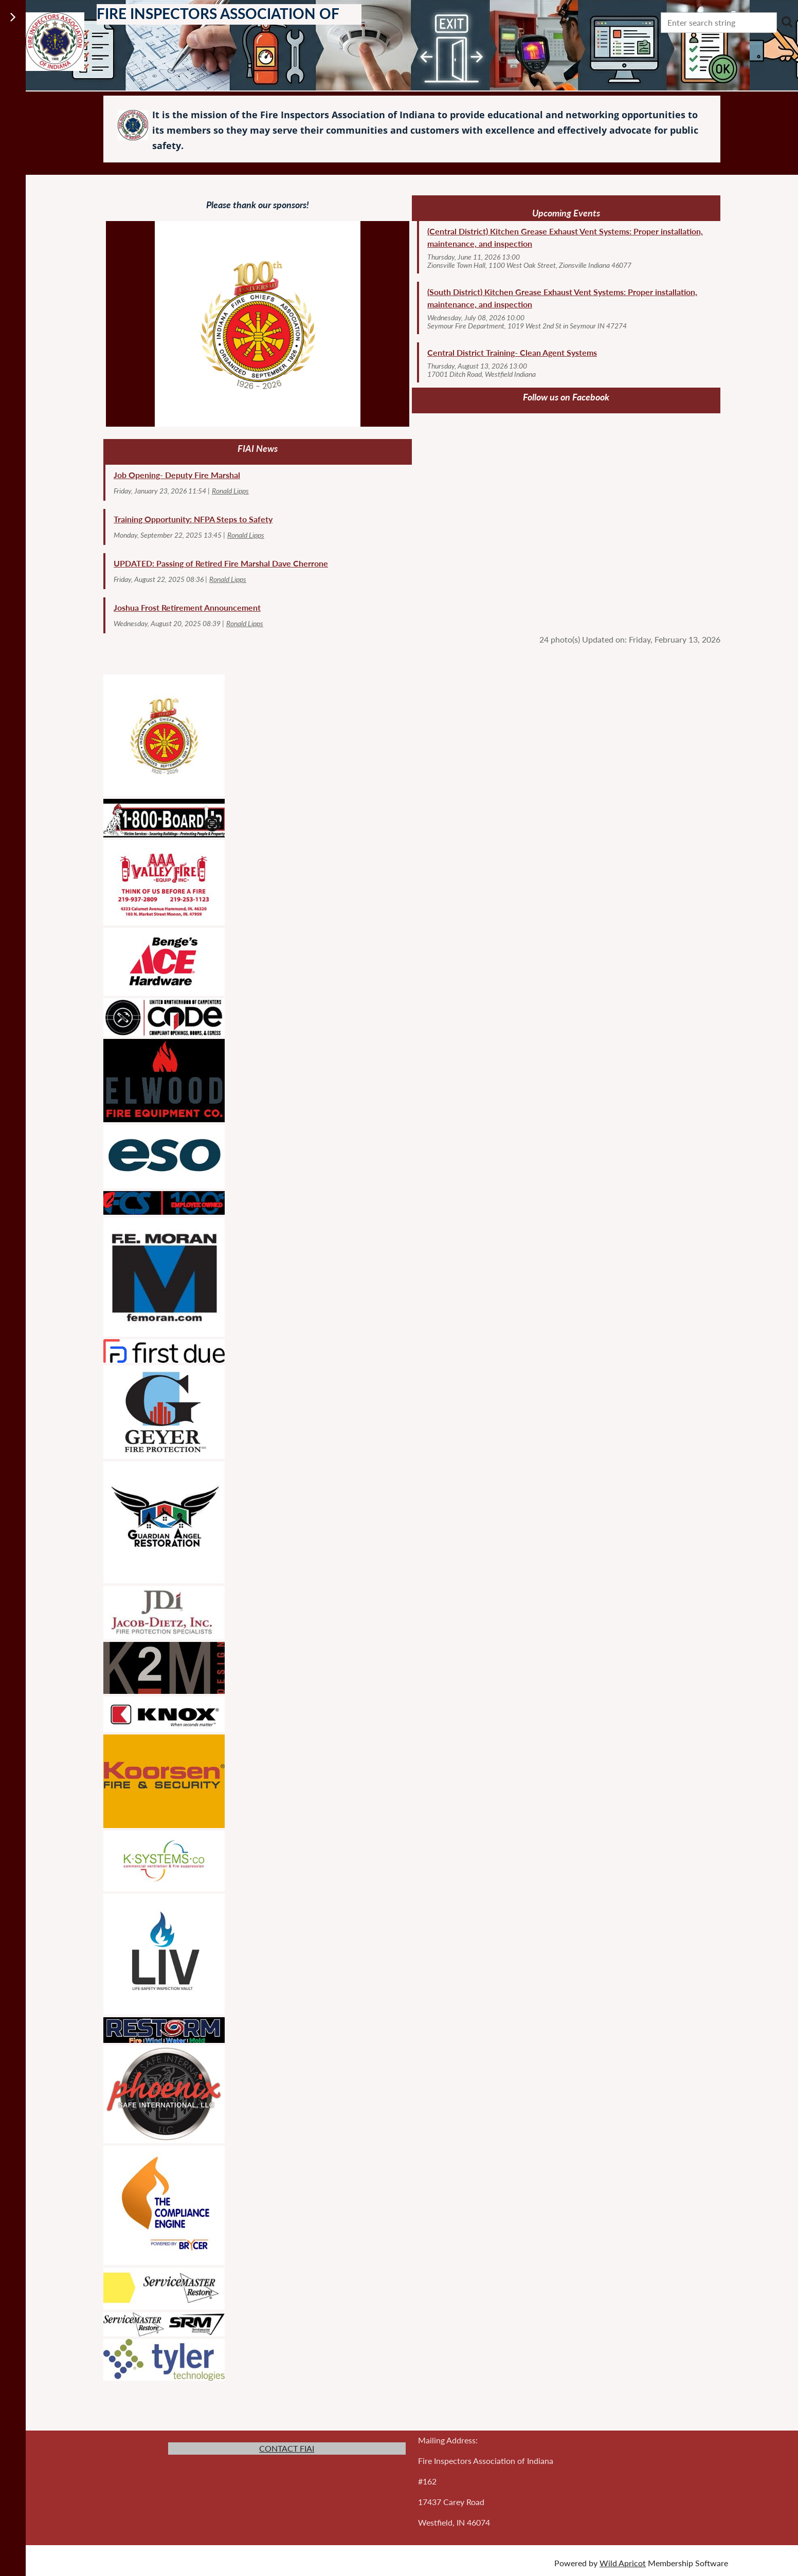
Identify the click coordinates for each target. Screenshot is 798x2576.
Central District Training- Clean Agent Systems (512, 352)
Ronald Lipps (230, 490)
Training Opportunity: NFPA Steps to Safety (193, 519)
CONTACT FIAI (286, 2448)
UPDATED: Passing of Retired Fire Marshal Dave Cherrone (221, 563)
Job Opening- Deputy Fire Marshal (177, 475)
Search (786, 21)
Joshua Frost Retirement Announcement (187, 607)
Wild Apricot (623, 2563)
